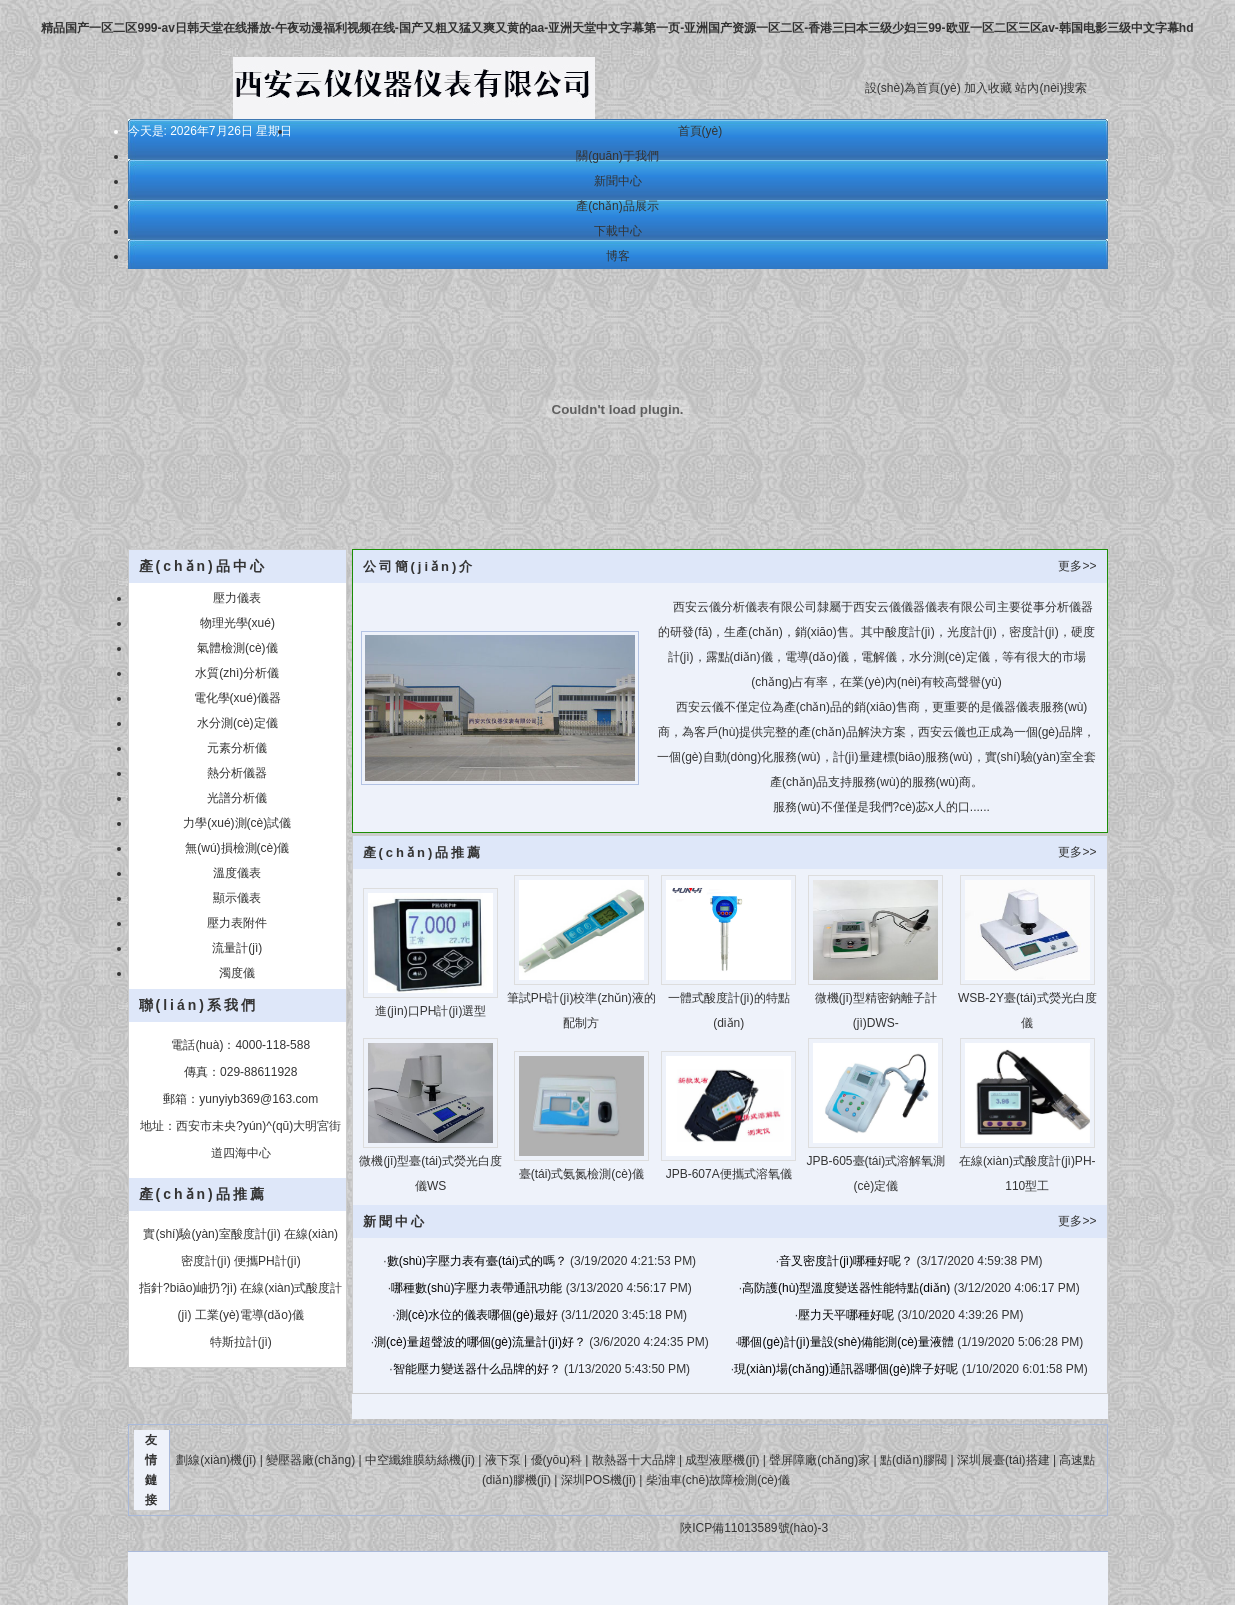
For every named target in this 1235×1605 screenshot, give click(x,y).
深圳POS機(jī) (598, 1480)
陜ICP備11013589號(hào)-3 (752, 1528)
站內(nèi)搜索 (1051, 88)
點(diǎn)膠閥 (913, 1460)
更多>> (1077, 566)
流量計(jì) (237, 948)
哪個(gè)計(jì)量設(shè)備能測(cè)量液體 (845, 1342)
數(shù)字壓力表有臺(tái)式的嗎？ (477, 1261)
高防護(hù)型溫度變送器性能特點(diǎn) (846, 1288)
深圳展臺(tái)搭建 (1003, 1460)
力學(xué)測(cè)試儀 (237, 823)
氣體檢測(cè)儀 (237, 648)
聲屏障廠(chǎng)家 (819, 1460)
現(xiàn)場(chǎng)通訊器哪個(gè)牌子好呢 (846, 1369)
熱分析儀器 (237, 773)
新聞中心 (618, 181)
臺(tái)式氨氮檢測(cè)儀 (581, 1174)
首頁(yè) (700, 131)
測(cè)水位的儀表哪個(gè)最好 (477, 1315)
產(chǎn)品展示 (617, 206)
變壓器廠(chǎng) (310, 1460)
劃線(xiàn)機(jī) (216, 1460)
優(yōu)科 (556, 1460)
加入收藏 (988, 88)
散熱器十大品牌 (634, 1460)
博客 (618, 256)
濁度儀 (237, 973)
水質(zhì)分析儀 (237, 673)
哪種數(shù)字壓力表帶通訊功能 (476, 1288)
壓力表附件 (237, 923)
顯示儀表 (237, 898)
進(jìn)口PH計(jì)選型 (430, 1011)
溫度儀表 (237, 873)
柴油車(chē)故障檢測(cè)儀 (718, 1480)
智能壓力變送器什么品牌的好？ (477, 1369)
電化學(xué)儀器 (237, 698)
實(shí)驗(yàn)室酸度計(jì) (211, 1234)
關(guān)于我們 (617, 156)
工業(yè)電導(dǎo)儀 (249, 1315)
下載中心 (618, 231)
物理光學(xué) (237, 623)
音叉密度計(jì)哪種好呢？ (846, 1261)
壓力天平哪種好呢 (846, 1315)
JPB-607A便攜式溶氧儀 (729, 1174)
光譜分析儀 (237, 798)
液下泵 (503, 1460)
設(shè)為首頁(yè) (913, 88)
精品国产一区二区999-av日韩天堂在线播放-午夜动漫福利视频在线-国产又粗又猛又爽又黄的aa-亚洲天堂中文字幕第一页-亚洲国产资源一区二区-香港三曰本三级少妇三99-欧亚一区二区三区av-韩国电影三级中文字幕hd (617, 28)
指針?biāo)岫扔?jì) (188, 1288)
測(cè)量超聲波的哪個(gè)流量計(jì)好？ (480, 1342)
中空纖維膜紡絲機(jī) (420, 1460)
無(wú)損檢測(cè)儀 (237, 848)
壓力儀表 (237, 598)
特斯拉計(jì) (241, 1342)
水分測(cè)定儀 (237, 723)
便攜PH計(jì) (267, 1261)
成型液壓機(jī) (722, 1460)
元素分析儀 (237, 748)
